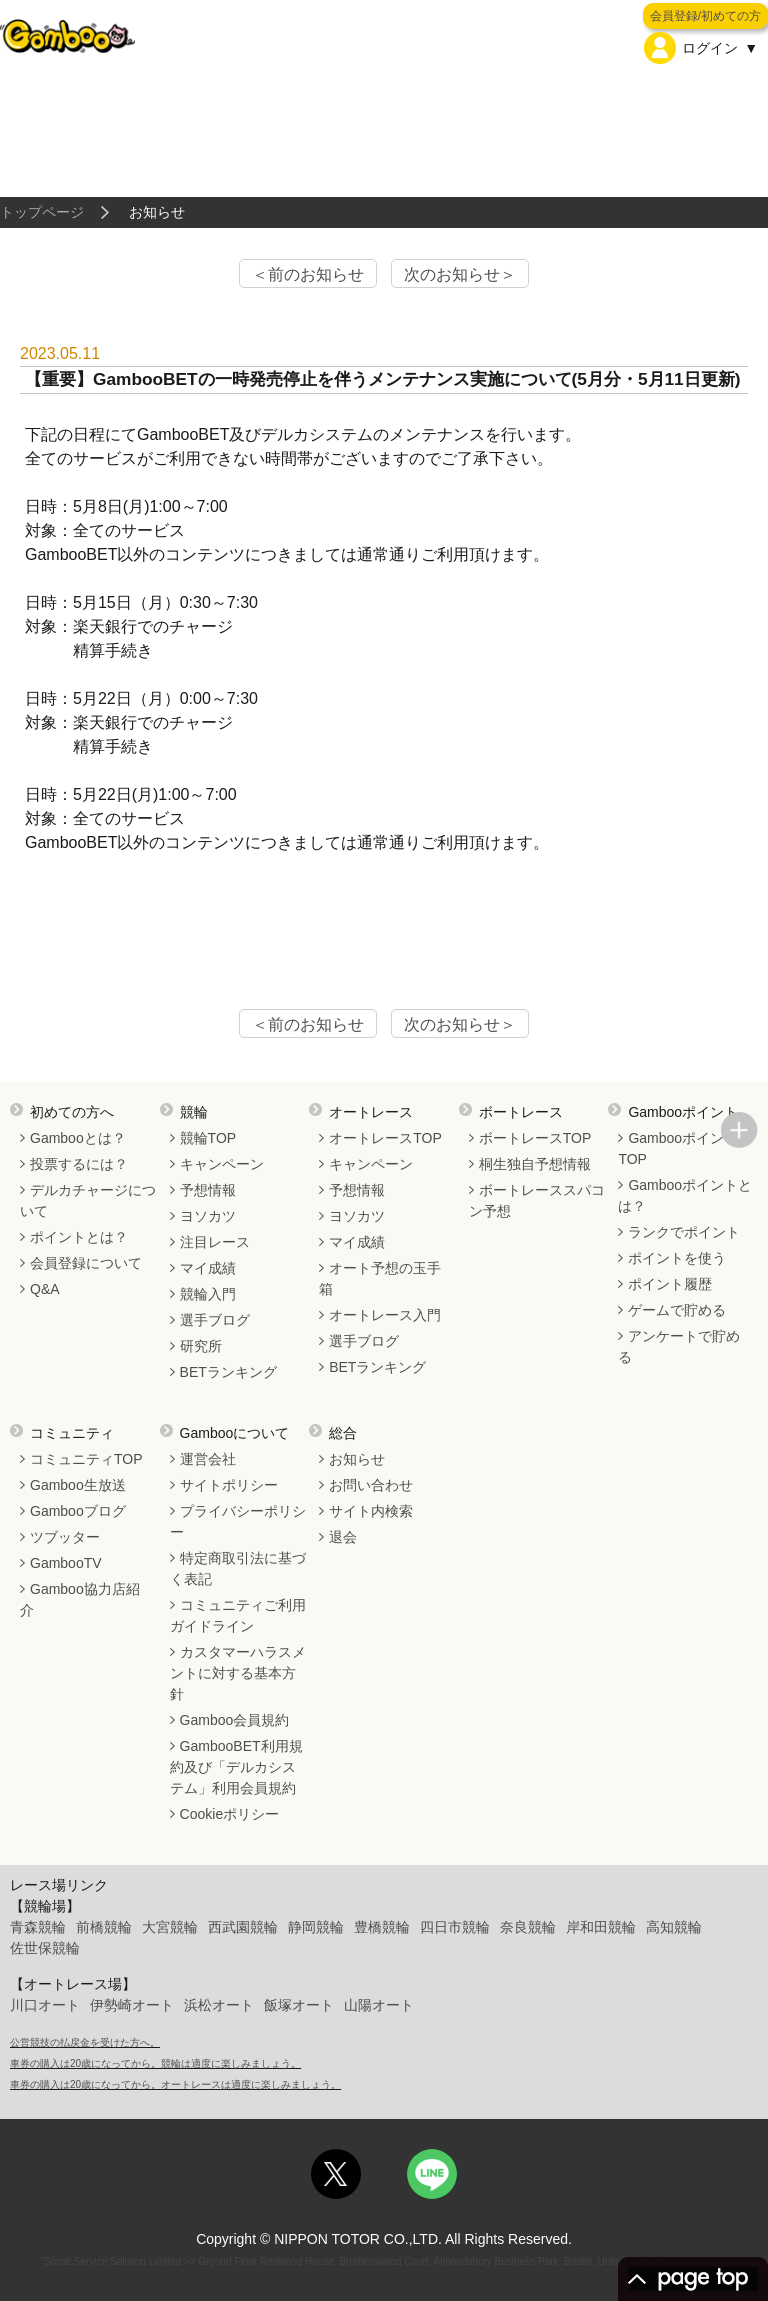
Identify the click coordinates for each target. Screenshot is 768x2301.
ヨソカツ (208, 1216)
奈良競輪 (528, 1927)
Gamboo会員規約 (235, 1720)
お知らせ (357, 1459)
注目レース (215, 1242)
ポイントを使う (677, 1258)
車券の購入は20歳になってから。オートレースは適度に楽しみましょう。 (175, 2084)
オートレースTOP (385, 1138)
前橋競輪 (104, 1927)
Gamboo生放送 (78, 1485)
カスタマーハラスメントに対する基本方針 (238, 1673)
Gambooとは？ (78, 1138)
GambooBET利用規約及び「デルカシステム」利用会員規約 (236, 1767)
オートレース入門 (385, 1315)
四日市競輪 (455, 1927)
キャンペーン (222, 1164)
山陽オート (379, 2005)
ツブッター (65, 1537)
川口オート (45, 2005)
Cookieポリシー (230, 1814)
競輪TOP (208, 1138)
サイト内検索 (371, 1511)
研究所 (201, 1346)
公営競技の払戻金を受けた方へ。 (85, 2042)
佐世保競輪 (45, 1948)
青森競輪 (38, 1927)
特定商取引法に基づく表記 (238, 1568)
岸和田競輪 (601, 1927)
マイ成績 (208, 1268)
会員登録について (86, 1263)
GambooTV (66, 1563)
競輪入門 (208, 1294)
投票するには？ (79, 1164)
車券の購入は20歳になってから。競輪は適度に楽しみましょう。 (155, 2063)
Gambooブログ (78, 1511)
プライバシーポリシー (238, 1521)
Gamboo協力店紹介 (80, 1599)
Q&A (45, 1289)
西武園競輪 (243, 1927)
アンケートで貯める (679, 1346)
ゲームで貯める (677, 1310)
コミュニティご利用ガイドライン (238, 1615)
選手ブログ (215, 1320)
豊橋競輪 (382, 1927)
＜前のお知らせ (308, 274)
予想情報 (208, 1190)
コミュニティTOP (86, 1459)
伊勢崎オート (132, 2005)
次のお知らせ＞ (460, 274)
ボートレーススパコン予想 (537, 1200)
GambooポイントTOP (678, 1148)
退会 (343, 1537)
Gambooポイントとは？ (685, 1195)
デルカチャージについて (88, 1200)
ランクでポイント (684, 1232)
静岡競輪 (316, 1927)
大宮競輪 (170, 1927)
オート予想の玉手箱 (380, 1278)
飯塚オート (299, 2005)
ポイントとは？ (79, 1237)
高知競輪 (674, 1927)
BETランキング (228, 1372)
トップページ (42, 212)
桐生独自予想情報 (535, 1164)
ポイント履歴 (670, 1284)
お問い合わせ (371, 1485)
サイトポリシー (229, 1485)
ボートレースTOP (535, 1138)
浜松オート (219, 2005)
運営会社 (208, 1459)
